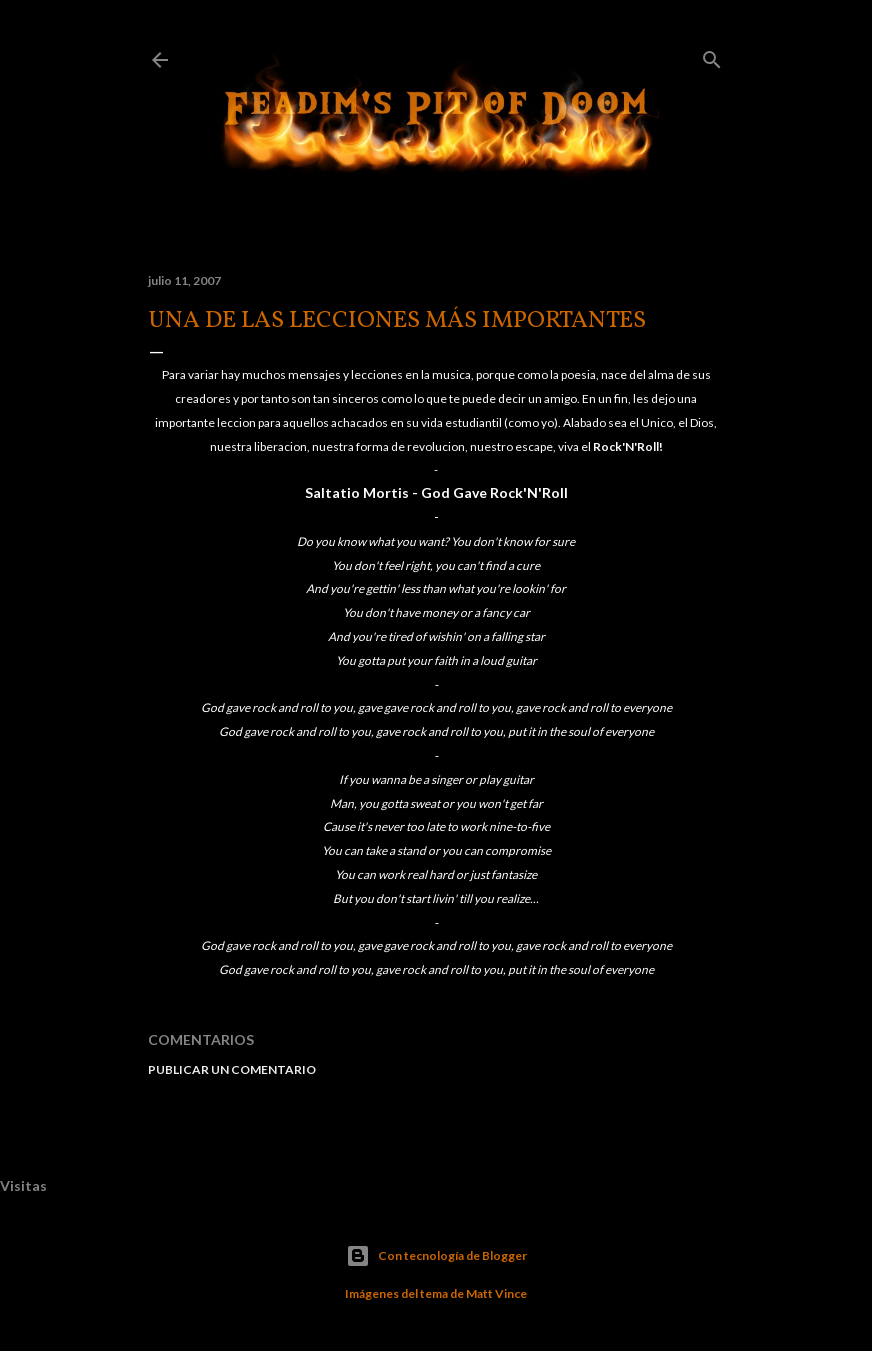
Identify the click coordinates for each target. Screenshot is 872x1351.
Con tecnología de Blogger (436, 1256)
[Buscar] (712, 55)
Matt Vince (496, 1293)
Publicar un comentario (232, 1069)
